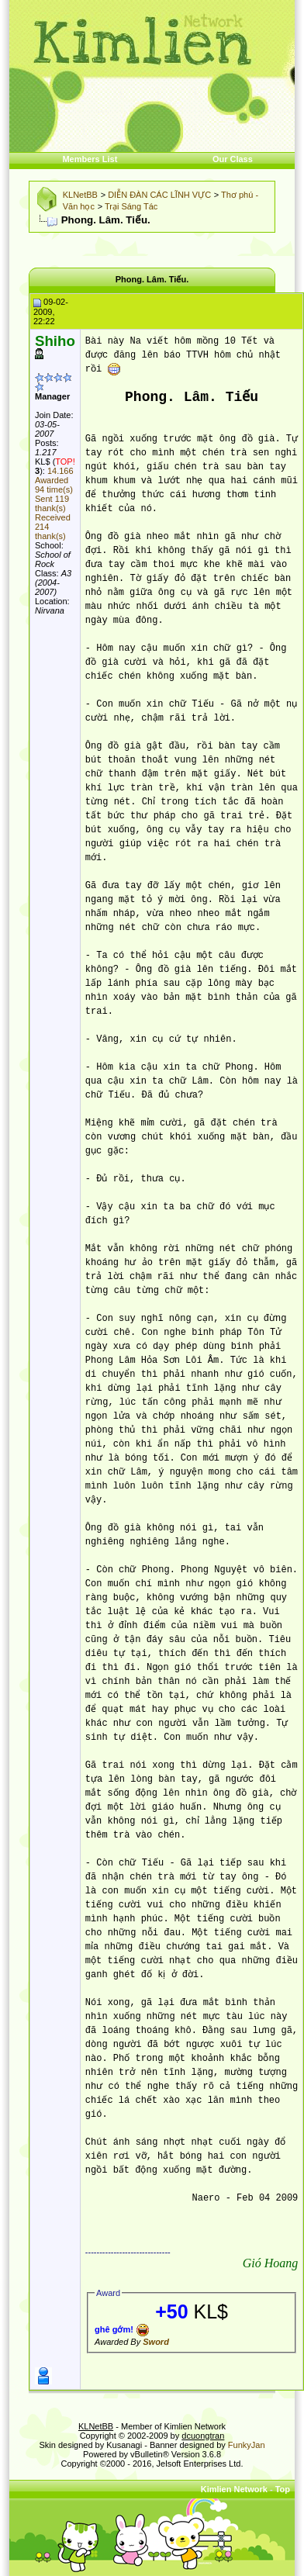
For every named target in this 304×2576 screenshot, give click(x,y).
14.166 (60, 470)
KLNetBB (80, 194)
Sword (156, 2341)
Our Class (232, 159)
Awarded (54, 484)
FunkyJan (246, 2445)
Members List (89, 159)
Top (282, 2489)
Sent (52, 503)
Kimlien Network (234, 2489)
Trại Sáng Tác (131, 206)
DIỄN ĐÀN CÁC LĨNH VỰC (159, 194)
